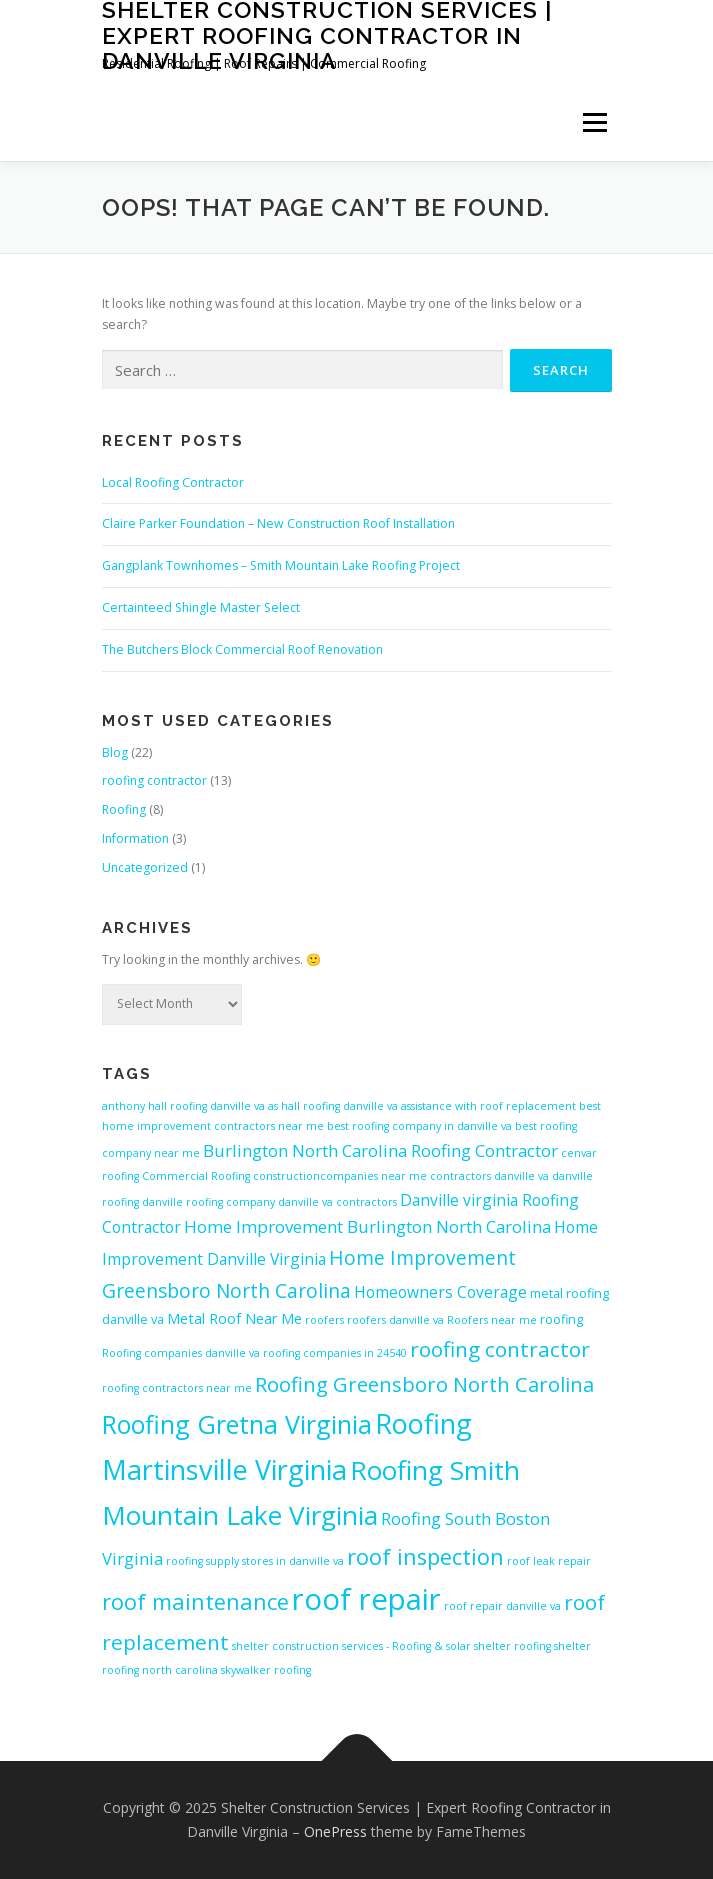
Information (135, 838)
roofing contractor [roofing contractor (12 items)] (500, 1349)
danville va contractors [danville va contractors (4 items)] (337, 1202)
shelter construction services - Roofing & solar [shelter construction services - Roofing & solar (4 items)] (351, 1646)
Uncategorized (145, 867)
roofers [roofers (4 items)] (324, 1320)
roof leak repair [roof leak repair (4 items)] (549, 1561)
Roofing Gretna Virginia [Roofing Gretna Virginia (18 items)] (237, 1424)
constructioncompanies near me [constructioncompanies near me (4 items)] (340, 1176)
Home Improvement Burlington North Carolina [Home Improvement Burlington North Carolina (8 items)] (367, 1226)
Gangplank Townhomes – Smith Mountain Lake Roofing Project (281, 565)
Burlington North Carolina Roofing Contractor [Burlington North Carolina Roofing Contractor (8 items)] (380, 1150)
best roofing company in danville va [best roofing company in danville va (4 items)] (419, 1126)
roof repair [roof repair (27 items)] (366, 1599)
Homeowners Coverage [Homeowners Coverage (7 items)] (440, 1292)
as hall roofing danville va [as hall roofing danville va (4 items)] (333, 1106)
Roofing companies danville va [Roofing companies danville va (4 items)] (181, 1353)
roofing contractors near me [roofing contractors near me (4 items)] (177, 1388)
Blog (115, 752)
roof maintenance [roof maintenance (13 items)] (195, 1601)
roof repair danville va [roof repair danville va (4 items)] (502, 1606)
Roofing (124, 809)
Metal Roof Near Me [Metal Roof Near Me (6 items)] (234, 1318)
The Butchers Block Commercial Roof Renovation (242, 649)
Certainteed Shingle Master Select (201, 607)
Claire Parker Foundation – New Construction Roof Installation (278, 523)
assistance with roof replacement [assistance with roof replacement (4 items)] (488, 1106)
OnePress (335, 1831)
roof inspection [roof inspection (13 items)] (425, 1556)
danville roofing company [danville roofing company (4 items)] (208, 1202)
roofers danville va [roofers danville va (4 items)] (395, 1320)
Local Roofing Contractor (173, 482)
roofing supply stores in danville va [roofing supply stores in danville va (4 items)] (255, 1561)
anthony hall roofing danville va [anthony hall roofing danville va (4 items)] (183, 1106)
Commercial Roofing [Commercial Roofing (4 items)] (196, 1176)
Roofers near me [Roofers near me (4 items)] (492, 1320)
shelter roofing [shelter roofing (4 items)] (512, 1646)
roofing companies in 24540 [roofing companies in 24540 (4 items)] (335, 1353)
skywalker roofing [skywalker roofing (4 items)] (266, 1670)
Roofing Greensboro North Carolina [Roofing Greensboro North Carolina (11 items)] (424, 1384)
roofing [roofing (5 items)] (561, 1319)
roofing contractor (154, 780)
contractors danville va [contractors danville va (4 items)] (489, 1176)
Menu (593, 123)
